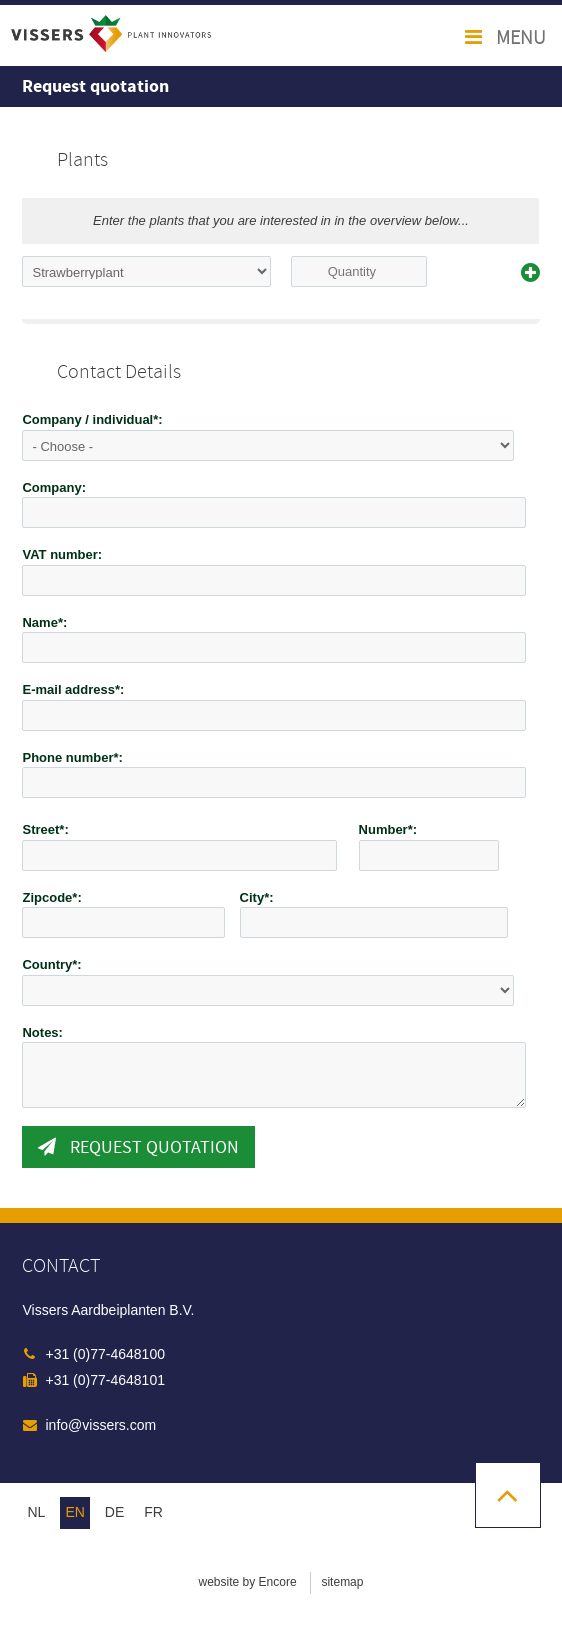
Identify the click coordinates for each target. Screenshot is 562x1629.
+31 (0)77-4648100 (105, 1354)
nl (36, 1512)
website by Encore (248, 1582)
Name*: (44, 622)
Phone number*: (72, 757)
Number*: (388, 829)
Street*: (45, 829)
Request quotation (138, 1147)
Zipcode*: (51, 897)
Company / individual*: (92, 419)
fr (153, 1512)
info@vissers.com (100, 1425)
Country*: (51, 964)
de (114, 1512)
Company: (54, 487)
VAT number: (62, 554)
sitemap (342, 1582)
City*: (257, 897)
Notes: (42, 1032)
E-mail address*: (73, 689)
